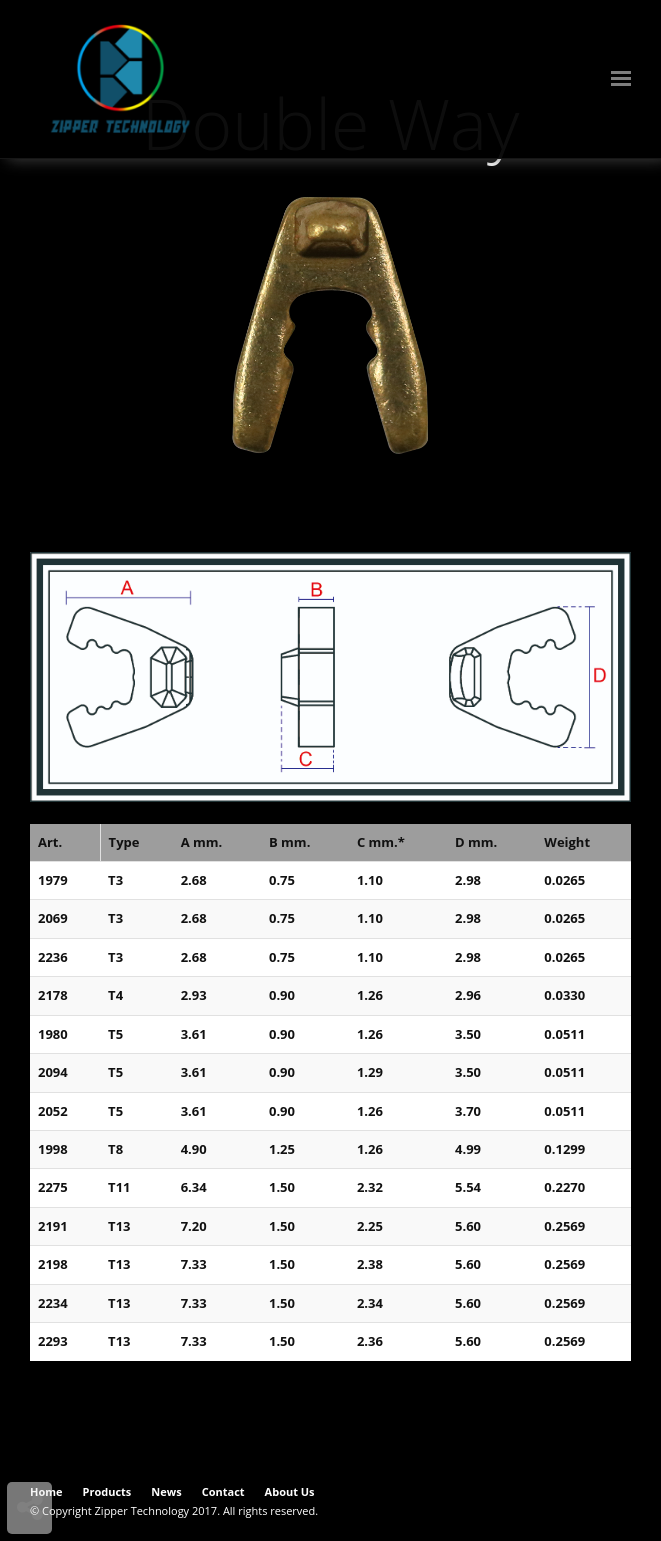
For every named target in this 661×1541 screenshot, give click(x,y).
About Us (290, 1491)
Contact (223, 1491)
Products (107, 1491)
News (166, 1491)
